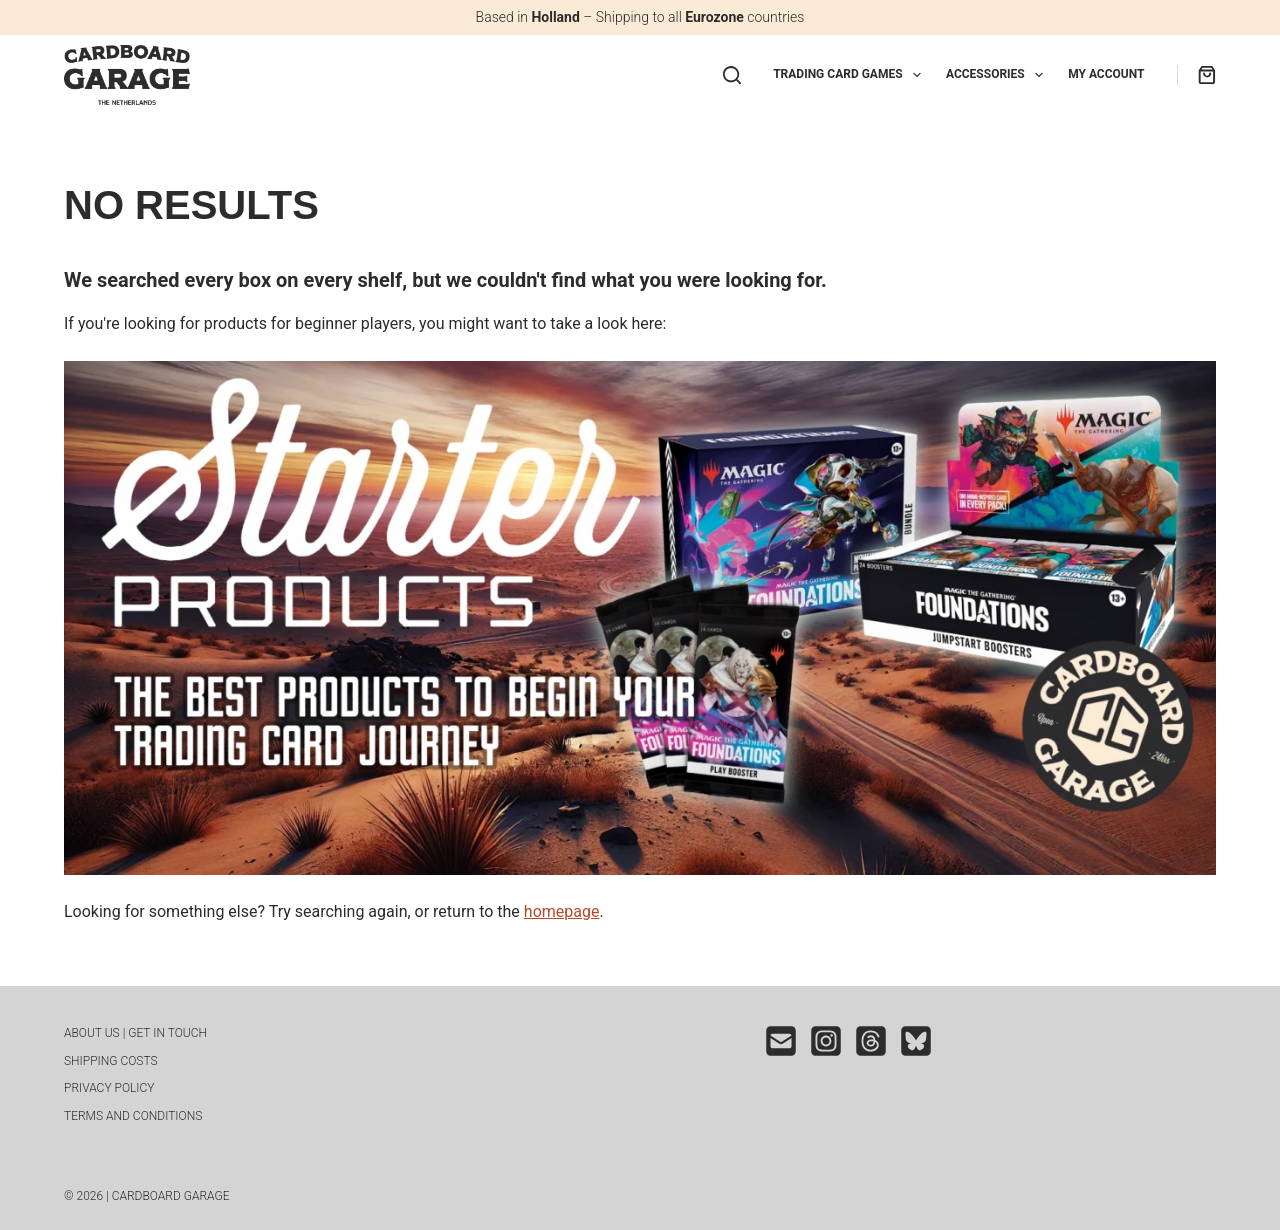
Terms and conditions (133, 1116)
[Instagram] (826, 1041)
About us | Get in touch (135, 1033)
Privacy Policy (109, 1088)
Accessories (998, 75)
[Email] (781, 1041)
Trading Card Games (851, 75)
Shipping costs (111, 1061)
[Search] (732, 75)
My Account (1106, 74)
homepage (562, 911)
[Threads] (871, 1041)
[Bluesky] (916, 1041)
